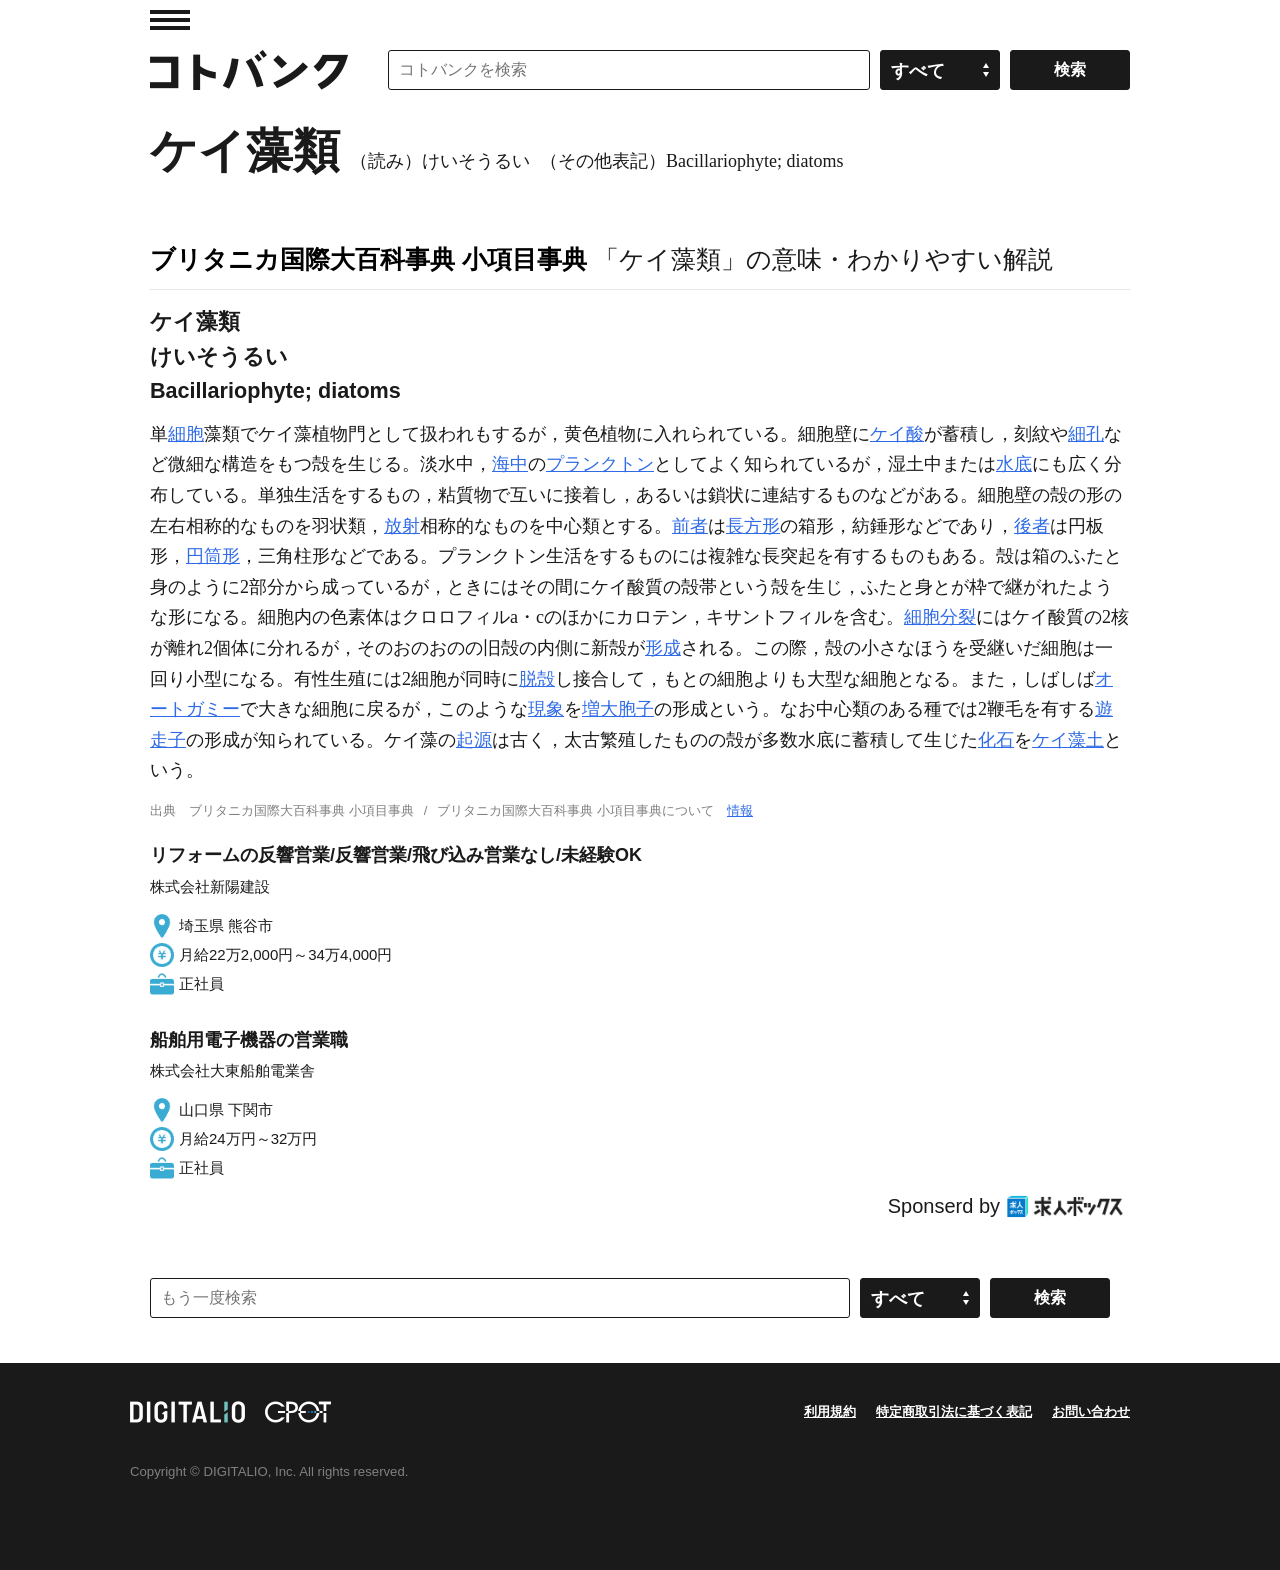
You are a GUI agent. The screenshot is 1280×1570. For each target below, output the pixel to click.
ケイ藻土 (1068, 740)
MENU (170, 20)
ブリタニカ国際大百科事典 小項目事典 (368, 259)
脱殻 (537, 679)
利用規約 (830, 1411)
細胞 (186, 434)
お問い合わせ (1091, 1411)
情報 (740, 810)
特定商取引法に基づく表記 (954, 1411)
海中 (510, 464)
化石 (996, 740)
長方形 (753, 526)
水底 (1014, 464)
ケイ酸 (897, 434)
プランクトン (600, 464)
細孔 (1086, 434)
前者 (690, 526)
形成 (663, 648)
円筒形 (213, 556)
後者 (1032, 526)
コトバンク (249, 70)
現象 (546, 709)
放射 (402, 526)
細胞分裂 (940, 617)
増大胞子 (618, 709)
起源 (474, 740)
